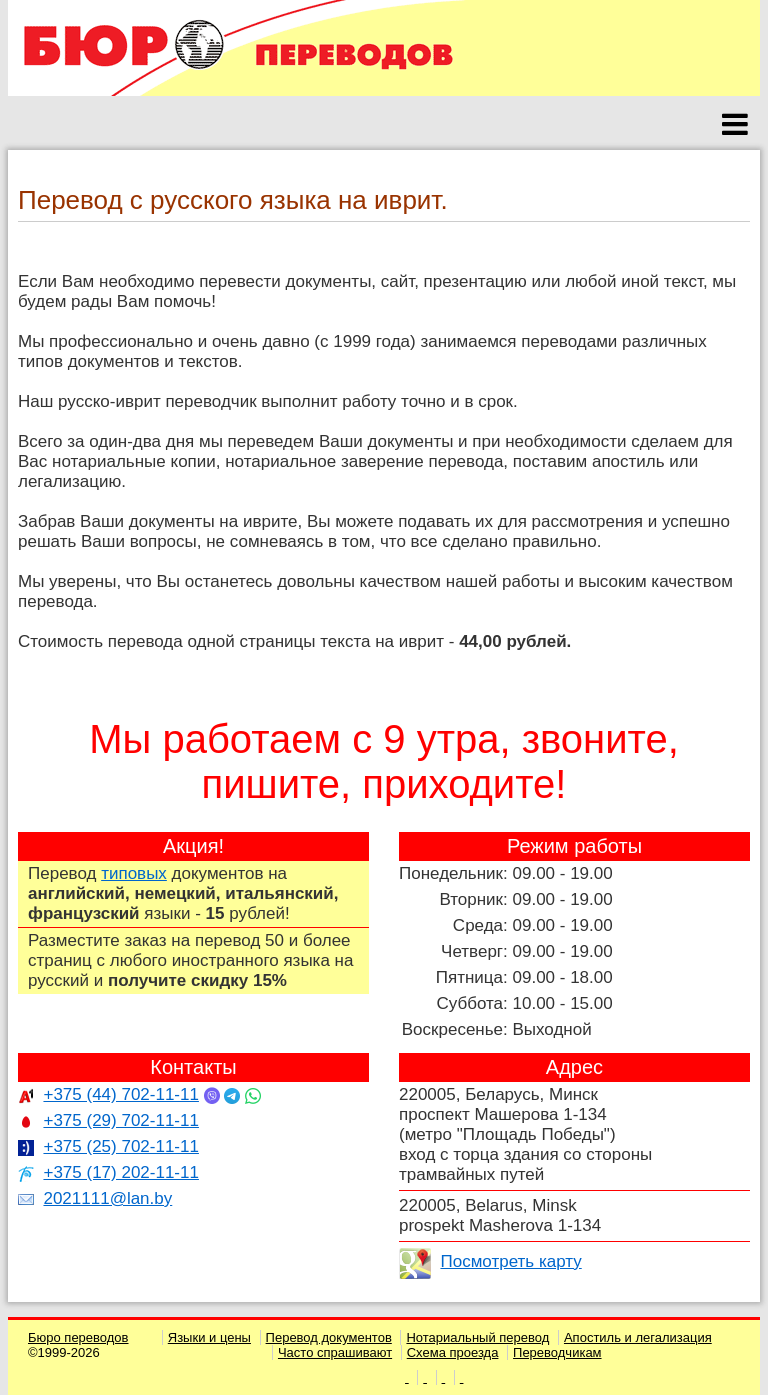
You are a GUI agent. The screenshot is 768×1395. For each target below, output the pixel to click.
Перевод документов (329, 1337)
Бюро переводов (78, 1337)
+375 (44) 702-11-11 (120, 1094)
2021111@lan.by (107, 1198)
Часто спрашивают (335, 1352)
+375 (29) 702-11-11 (120, 1120)
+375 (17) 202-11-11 (120, 1172)
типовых (134, 873)
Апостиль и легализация (638, 1337)
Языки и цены (209, 1337)
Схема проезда (453, 1352)
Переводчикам (557, 1352)
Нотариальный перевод (477, 1337)
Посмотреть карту (510, 1261)
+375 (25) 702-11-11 (120, 1146)
